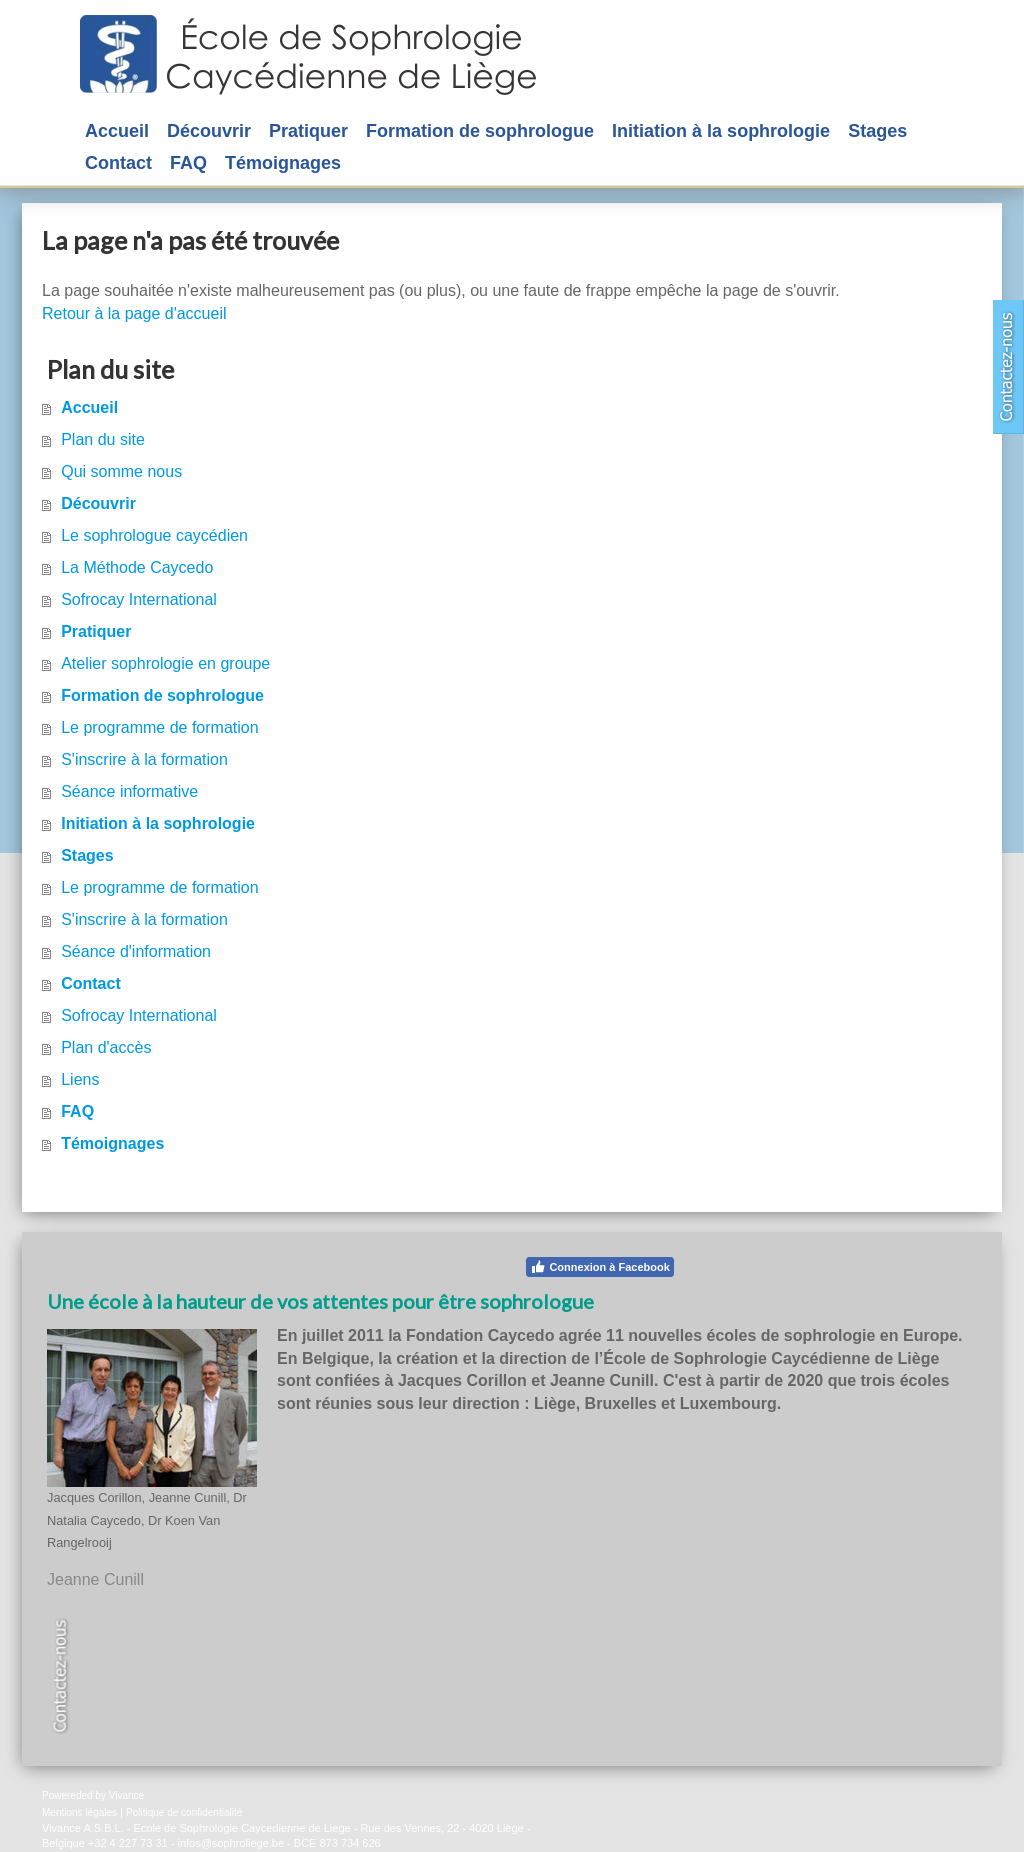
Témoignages (112, 1143)
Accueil (89, 407)
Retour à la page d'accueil (134, 313)
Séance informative (129, 791)
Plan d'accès (106, 1047)
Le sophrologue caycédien (154, 535)
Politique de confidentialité (184, 1812)
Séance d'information (136, 951)
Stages (87, 855)
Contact (91, 983)
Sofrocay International (139, 599)
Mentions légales (79, 1812)
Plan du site (103, 439)
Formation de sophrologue (162, 695)
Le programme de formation (159, 727)
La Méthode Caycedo (137, 567)
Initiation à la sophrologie (158, 823)
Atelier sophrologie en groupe (165, 663)
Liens (80, 1079)
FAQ (77, 1111)
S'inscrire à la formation (144, 759)
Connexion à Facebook (599, 1267)
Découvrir (98, 503)
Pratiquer (96, 631)
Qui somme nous (121, 471)
